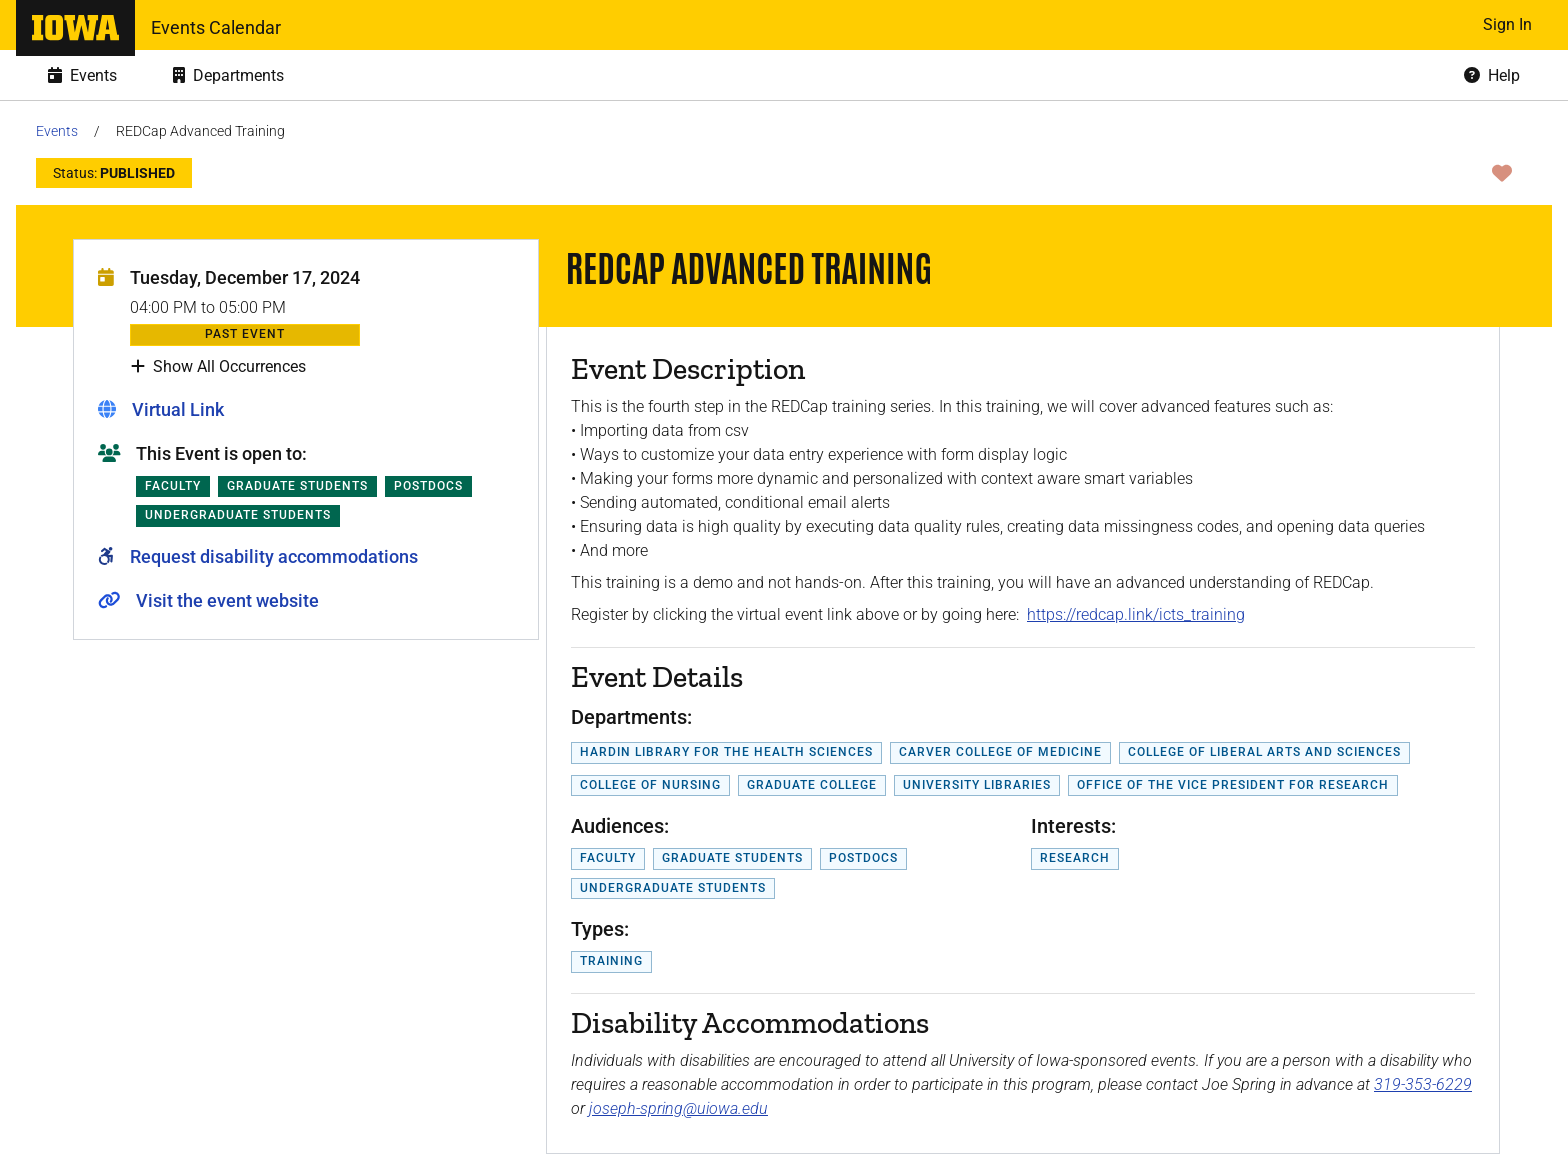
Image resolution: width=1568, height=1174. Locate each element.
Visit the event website (227, 600)
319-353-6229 (1423, 1084)
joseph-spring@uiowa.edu (678, 1108)
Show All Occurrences (218, 367)
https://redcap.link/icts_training (1136, 614)
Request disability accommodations (274, 556)
